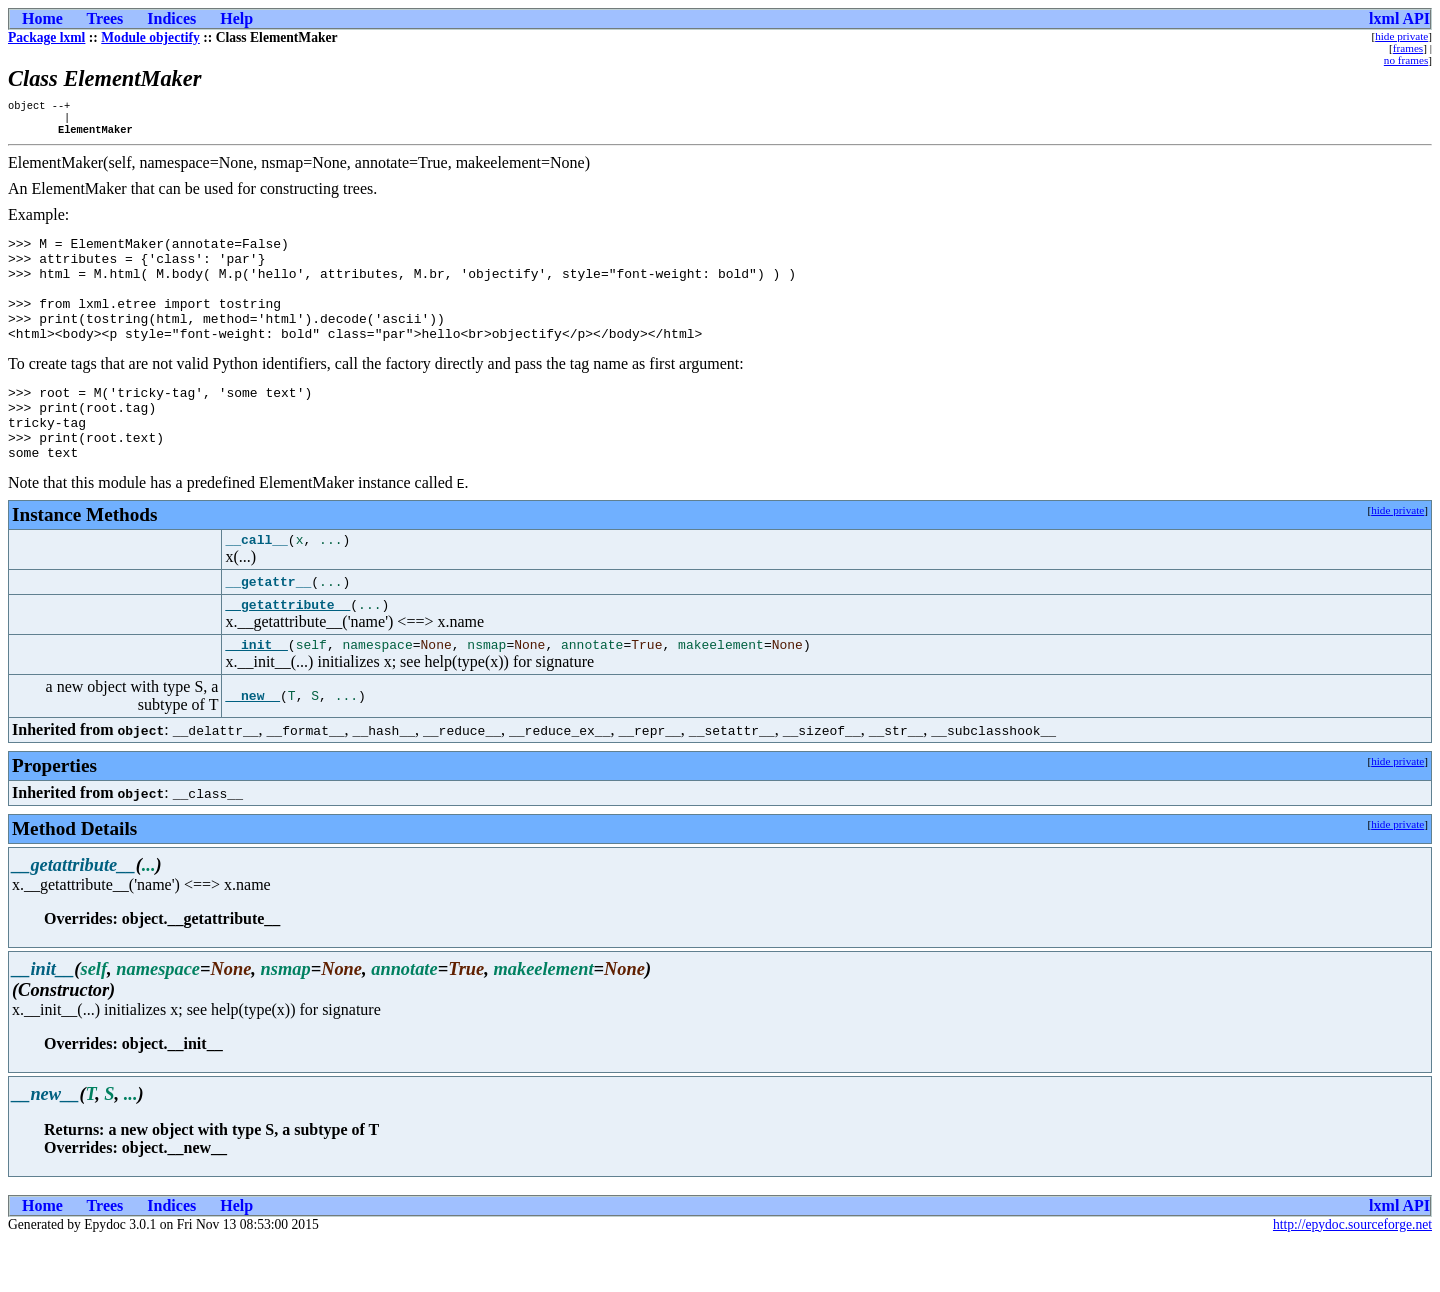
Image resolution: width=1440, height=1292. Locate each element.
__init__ (256, 695)
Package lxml (46, 37)
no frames (1406, 60)
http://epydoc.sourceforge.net (1352, 1275)
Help (236, 18)
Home (42, 18)
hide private (1401, 36)
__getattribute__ (287, 652)
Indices (171, 18)
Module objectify (150, 37)
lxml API (1399, 18)
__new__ (252, 747)
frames (1408, 48)
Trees (105, 18)
